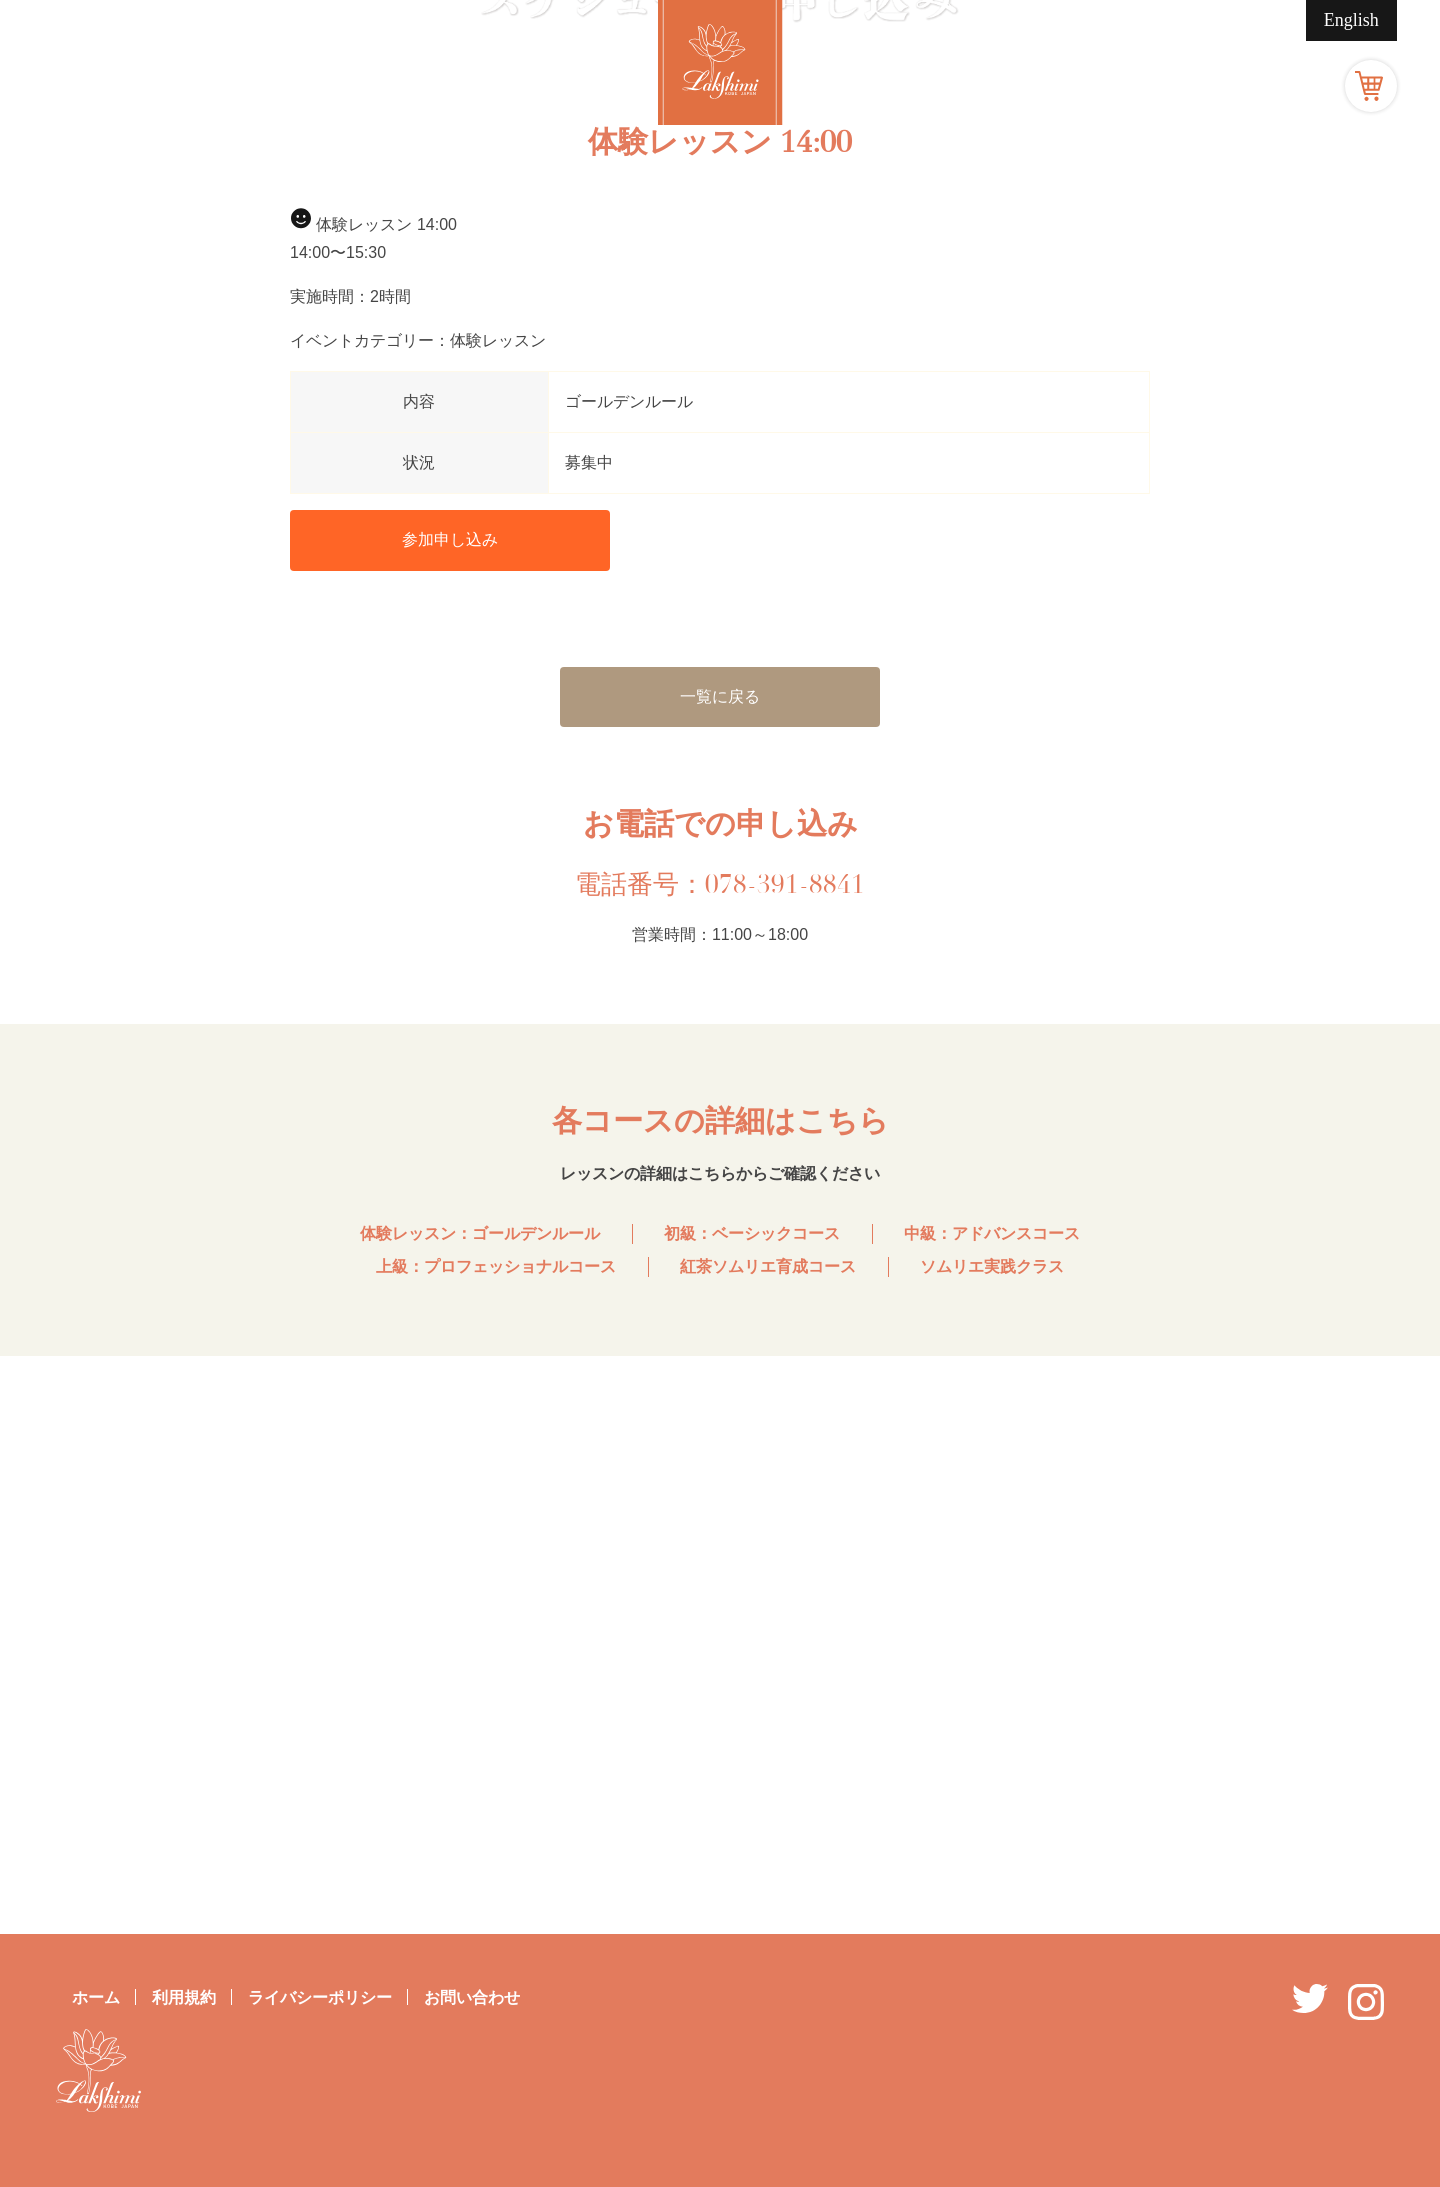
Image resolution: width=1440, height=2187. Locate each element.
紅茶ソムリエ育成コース (768, 1843)
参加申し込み (450, 1117)
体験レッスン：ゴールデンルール (480, 1811)
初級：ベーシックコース (752, 1811)
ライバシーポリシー (320, 1997)
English (1351, 20)
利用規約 (184, 1997)
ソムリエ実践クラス (992, 1843)
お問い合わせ (472, 1997)
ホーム (96, 1997)
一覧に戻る (720, 1273)
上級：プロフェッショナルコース (496, 1843)
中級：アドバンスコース (992, 1811)
